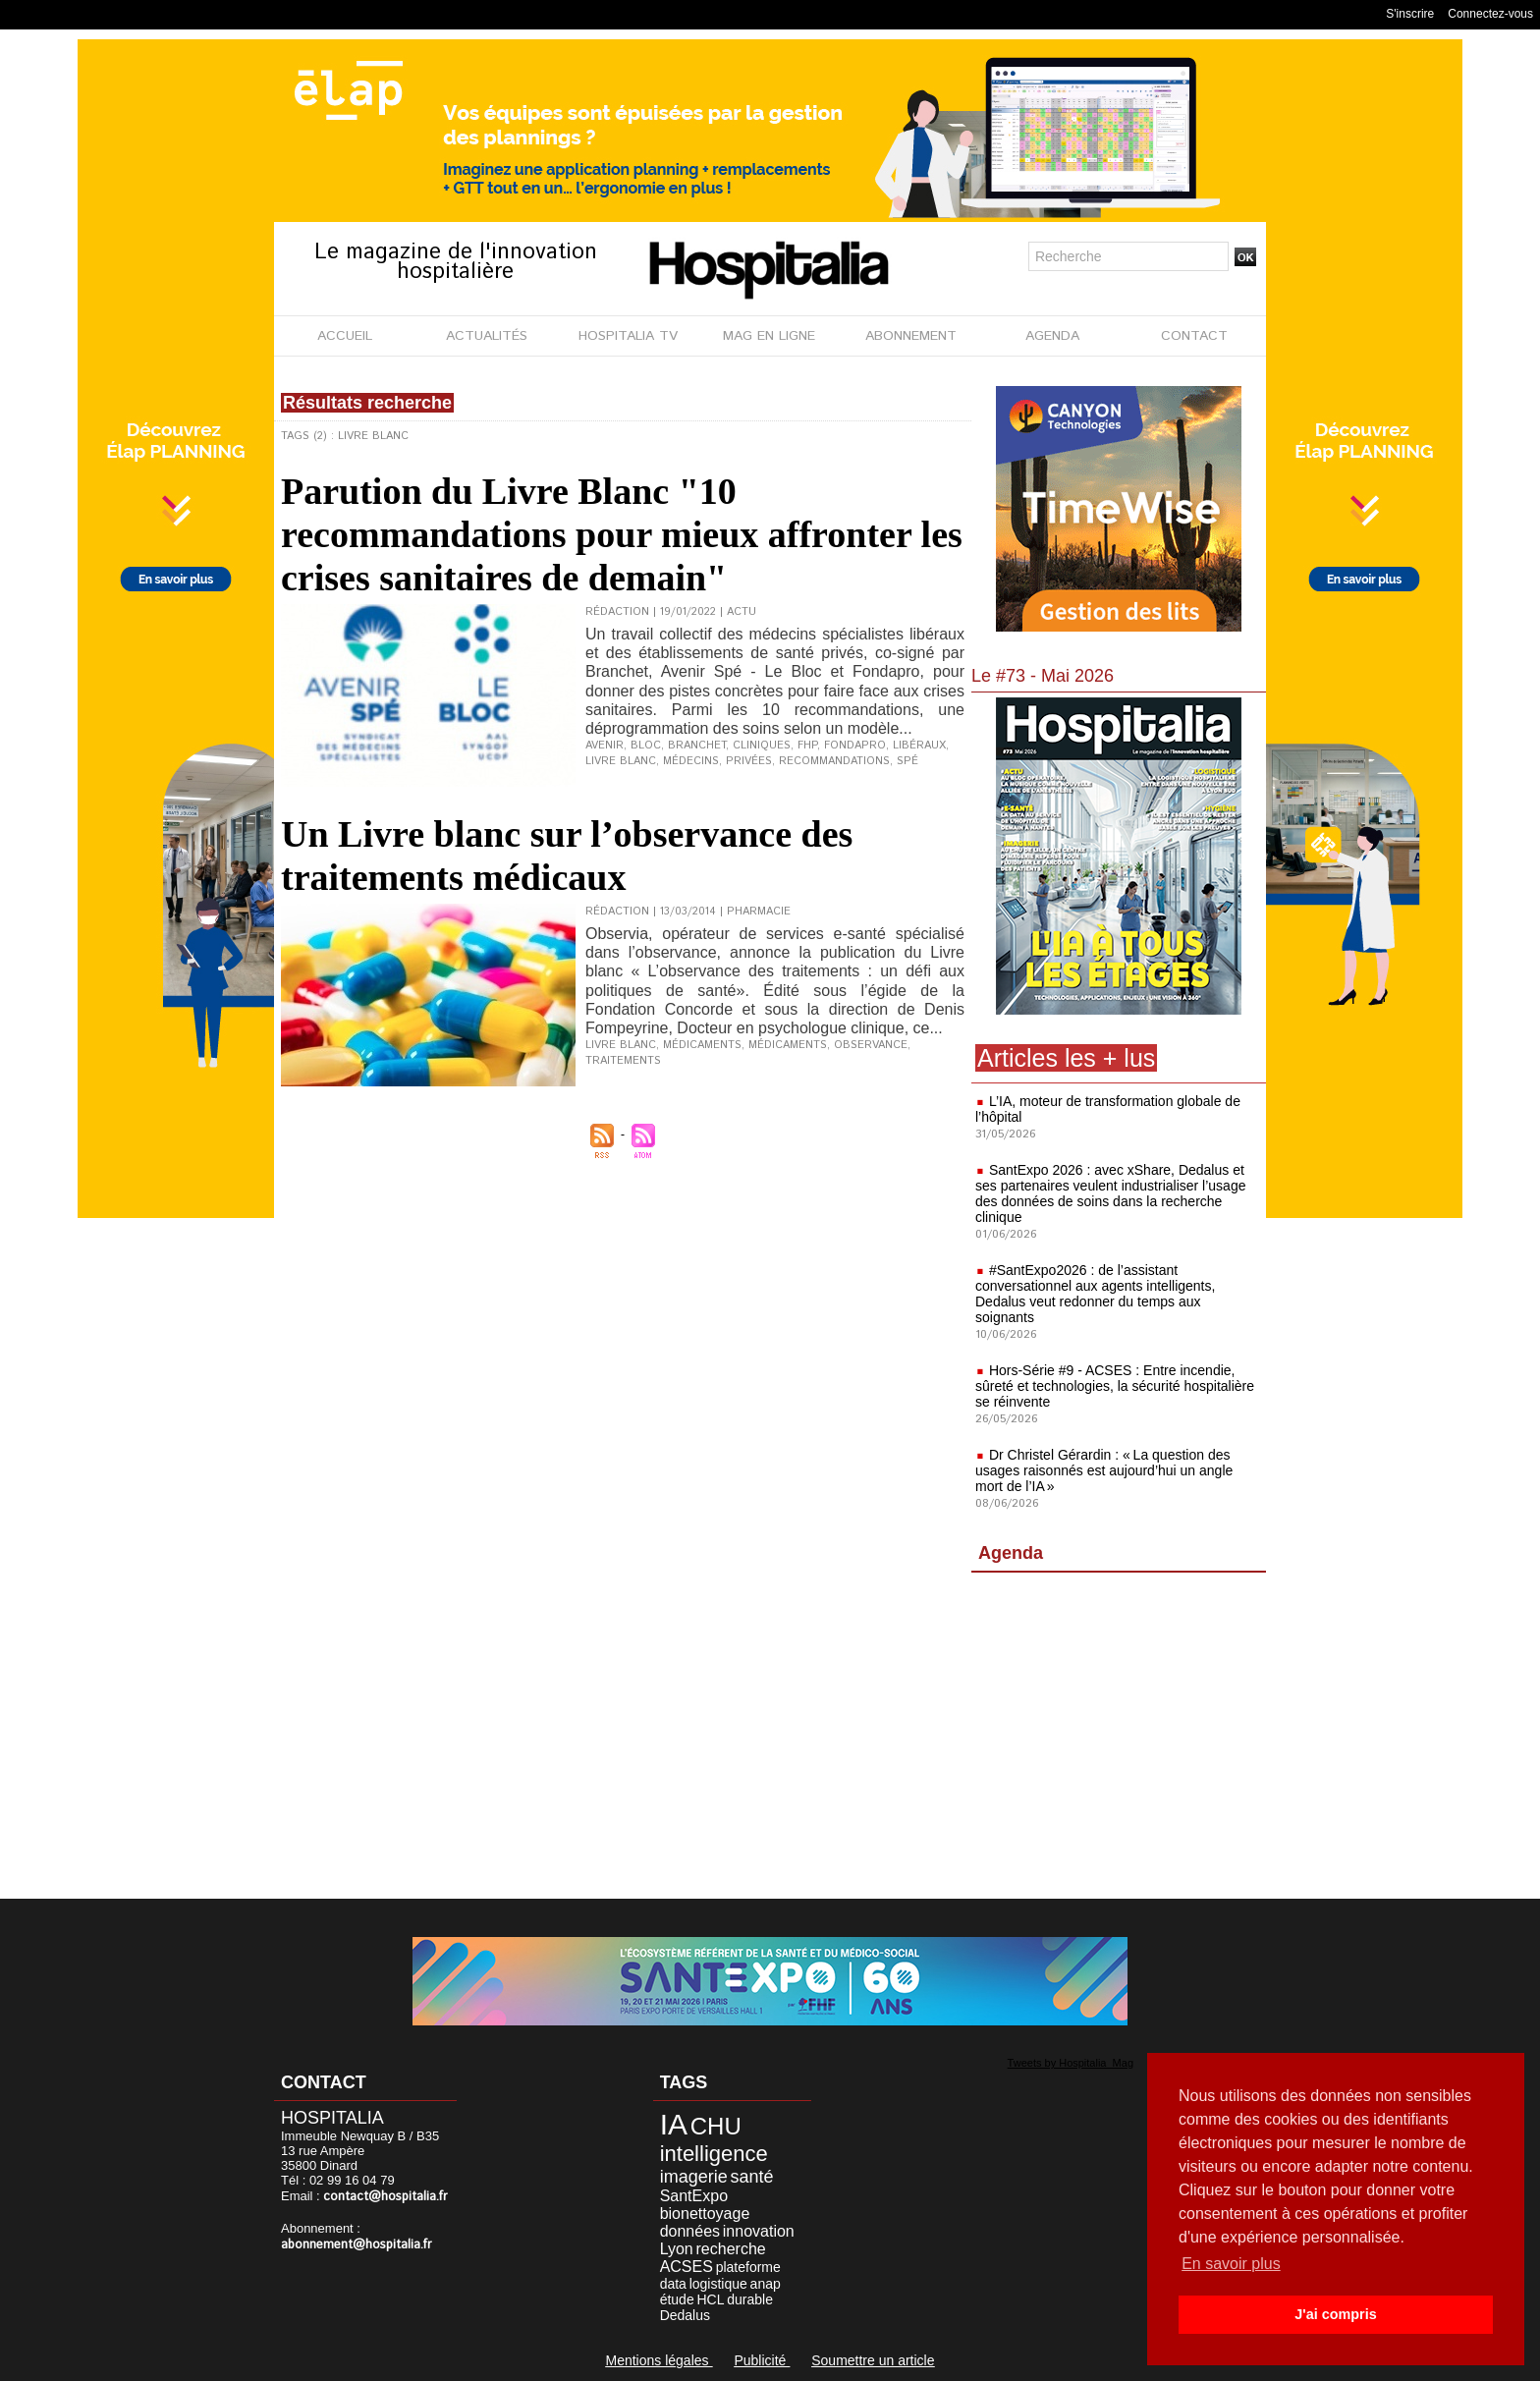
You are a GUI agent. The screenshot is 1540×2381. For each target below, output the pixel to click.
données (690, 2231)
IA (674, 2124)
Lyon (676, 2249)
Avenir (604, 745)
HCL (710, 2299)
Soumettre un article (872, 2360)
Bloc (646, 745)
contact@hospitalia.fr (385, 2196)
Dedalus (685, 2315)
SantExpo (694, 2195)
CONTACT (1194, 336)
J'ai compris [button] (1335, 2314)
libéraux (919, 745)
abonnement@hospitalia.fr (356, 2245)
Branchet (697, 745)
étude (677, 2299)
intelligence (714, 2153)
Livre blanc (620, 761)
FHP (807, 745)
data (673, 2284)
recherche (731, 2249)
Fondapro (855, 745)
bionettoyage (705, 2213)
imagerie (694, 2177)
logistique (718, 2284)
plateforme (748, 2267)
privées (749, 761)
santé (751, 2177)
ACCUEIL (344, 336)
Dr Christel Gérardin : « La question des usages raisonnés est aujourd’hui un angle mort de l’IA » (1104, 1470)
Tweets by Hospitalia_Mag (1070, 2063)
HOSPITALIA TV (628, 336)
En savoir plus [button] (1231, 2263)
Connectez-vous (1490, 14)
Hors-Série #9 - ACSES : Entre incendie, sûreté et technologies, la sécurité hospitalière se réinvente (1114, 1386)
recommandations (834, 761)
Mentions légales (658, 2360)
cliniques (762, 745)
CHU (716, 2126)
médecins (691, 761)
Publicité (762, 2360)
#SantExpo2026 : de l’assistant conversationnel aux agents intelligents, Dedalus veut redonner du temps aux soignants (1095, 1293)
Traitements (623, 1061)
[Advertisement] (1118, 1739)
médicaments (702, 1045)
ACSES (686, 2266)
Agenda (1010, 1553)
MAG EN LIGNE (769, 336)
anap (765, 2284)
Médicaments (787, 1045)
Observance (871, 1045)
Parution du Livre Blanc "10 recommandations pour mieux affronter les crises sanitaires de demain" (621, 534)
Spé (907, 761)
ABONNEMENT (911, 336)
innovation (759, 2231)
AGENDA (1052, 336)
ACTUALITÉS (486, 336)
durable (750, 2299)
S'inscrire (1410, 14)
